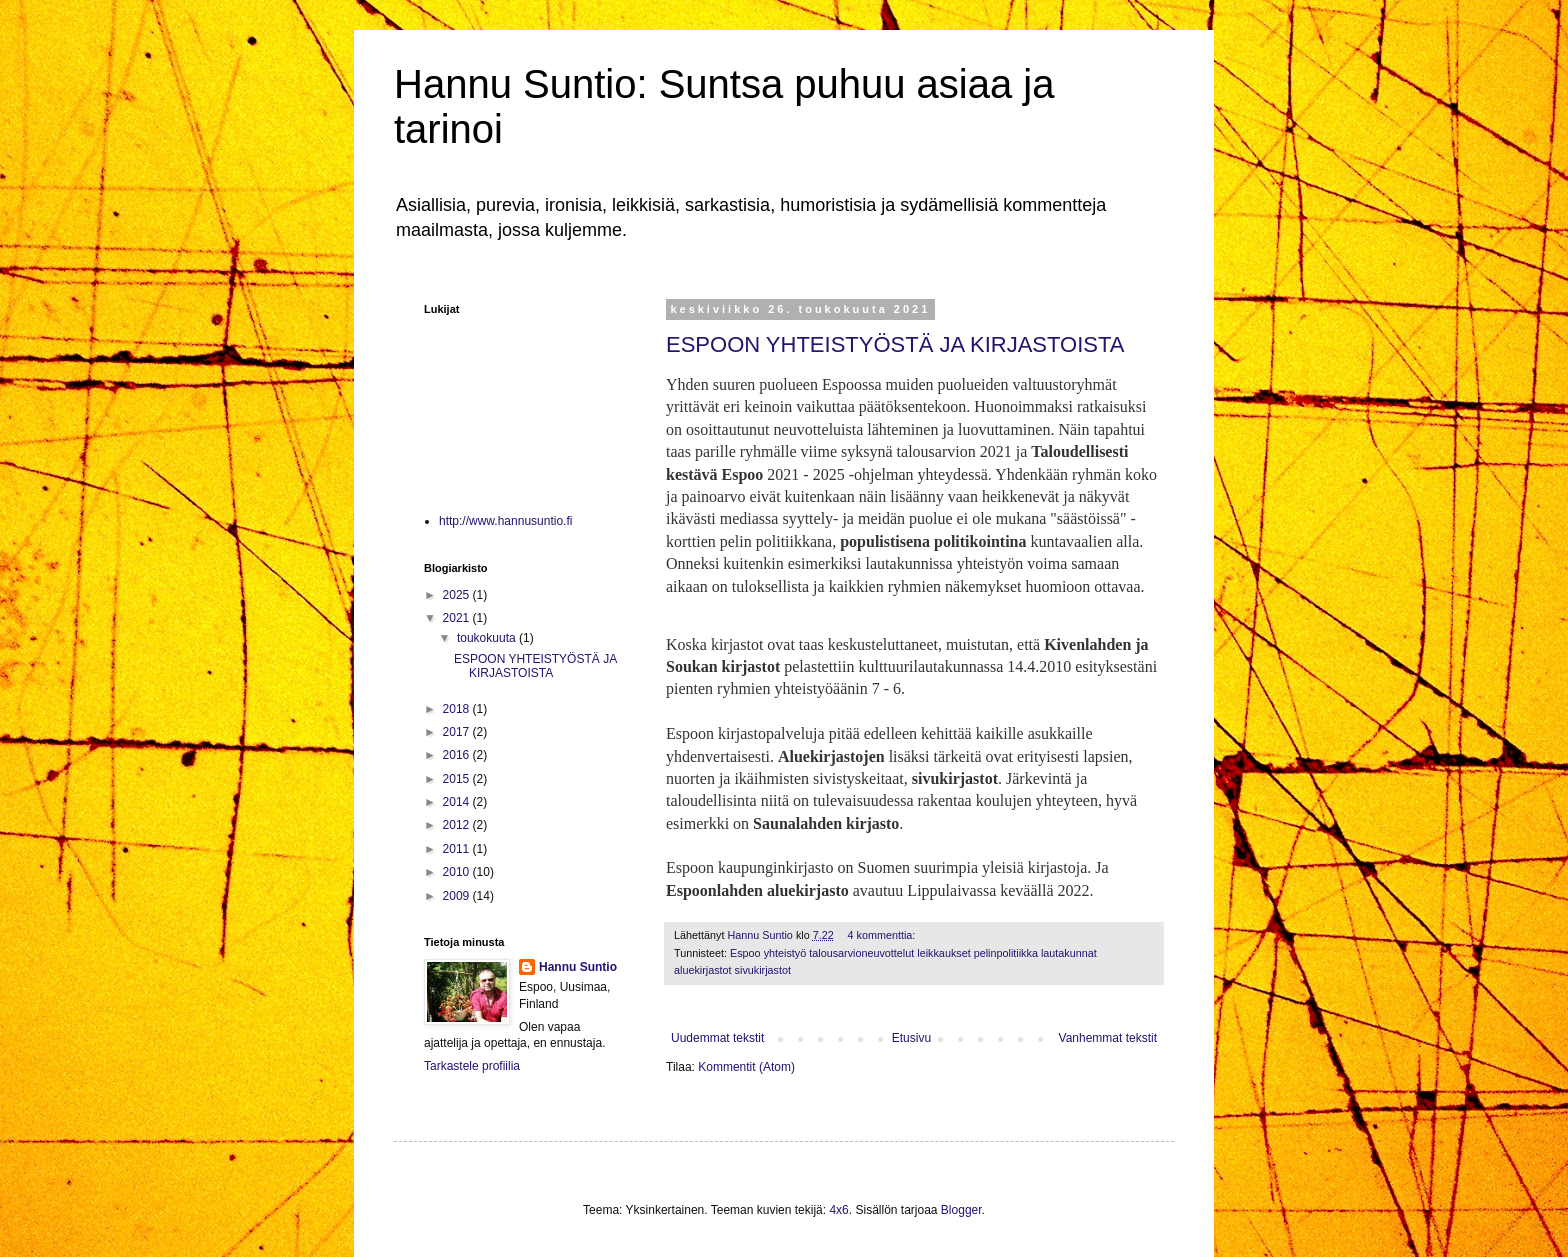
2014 (458, 802)
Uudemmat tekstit (717, 1038)
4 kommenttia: (883, 935)
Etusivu (911, 1038)
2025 (458, 595)
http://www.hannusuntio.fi (505, 521)
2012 (458, 825)
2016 (458, 755)
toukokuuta (488, 638)
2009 (458, 896)
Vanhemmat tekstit (1108, 1038)
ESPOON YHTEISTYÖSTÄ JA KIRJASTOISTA (895, 344)
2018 (458, 709)
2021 (458, 618)
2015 (458, 779)
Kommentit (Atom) (746, 1067)
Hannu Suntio (578, 967)
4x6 (838, 1210)
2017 (458, 732)
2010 (458, 872)
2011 (458, 849)
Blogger (961, 1210)
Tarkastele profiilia (472, 1066)
